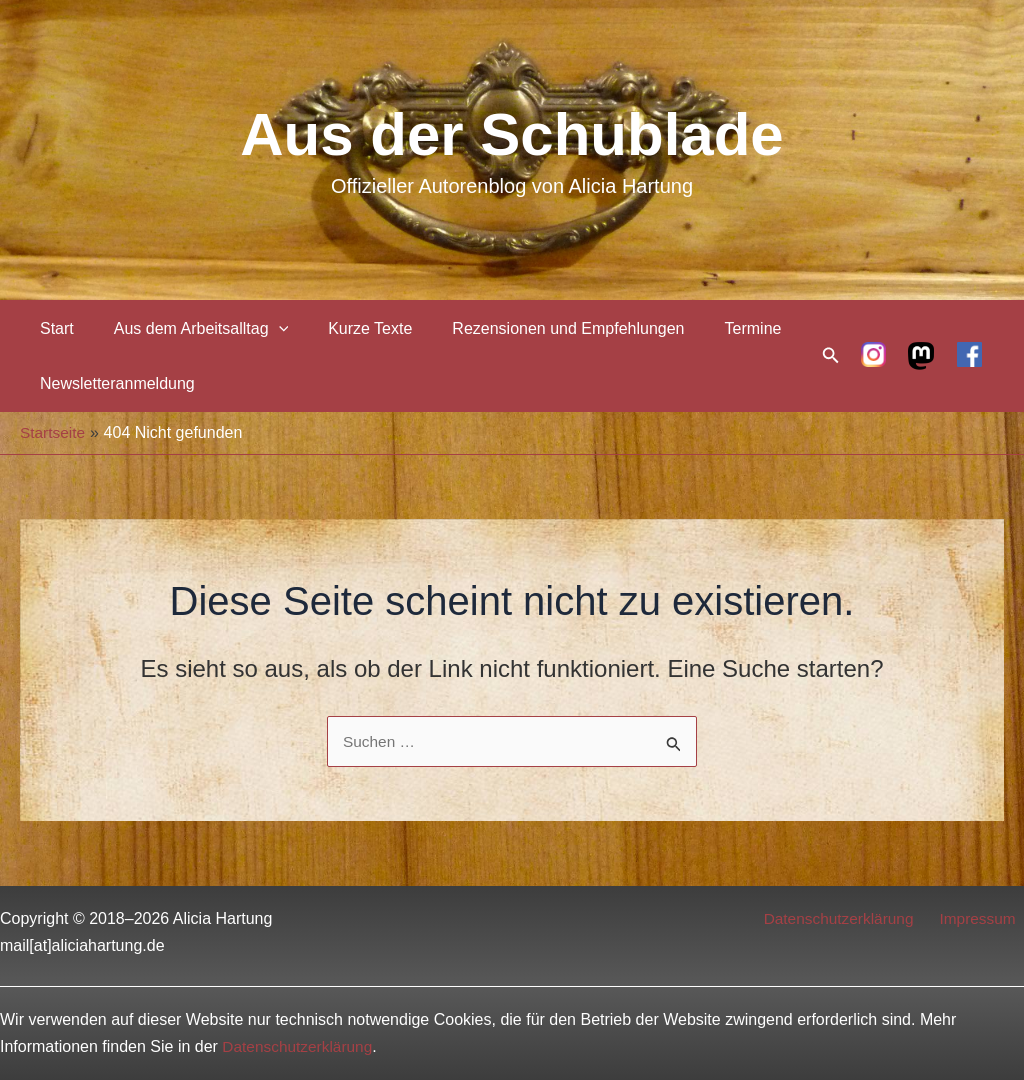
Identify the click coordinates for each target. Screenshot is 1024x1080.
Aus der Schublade (511, 134)
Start (53, 328)
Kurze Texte (350, 328)
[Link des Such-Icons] (831, 356)
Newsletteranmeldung (113, 383)
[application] (267, 328)
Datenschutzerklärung (851, 918)
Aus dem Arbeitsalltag (189, 328)
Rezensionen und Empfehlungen (540, 328)
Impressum (984, 918)
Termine (717, 328)
